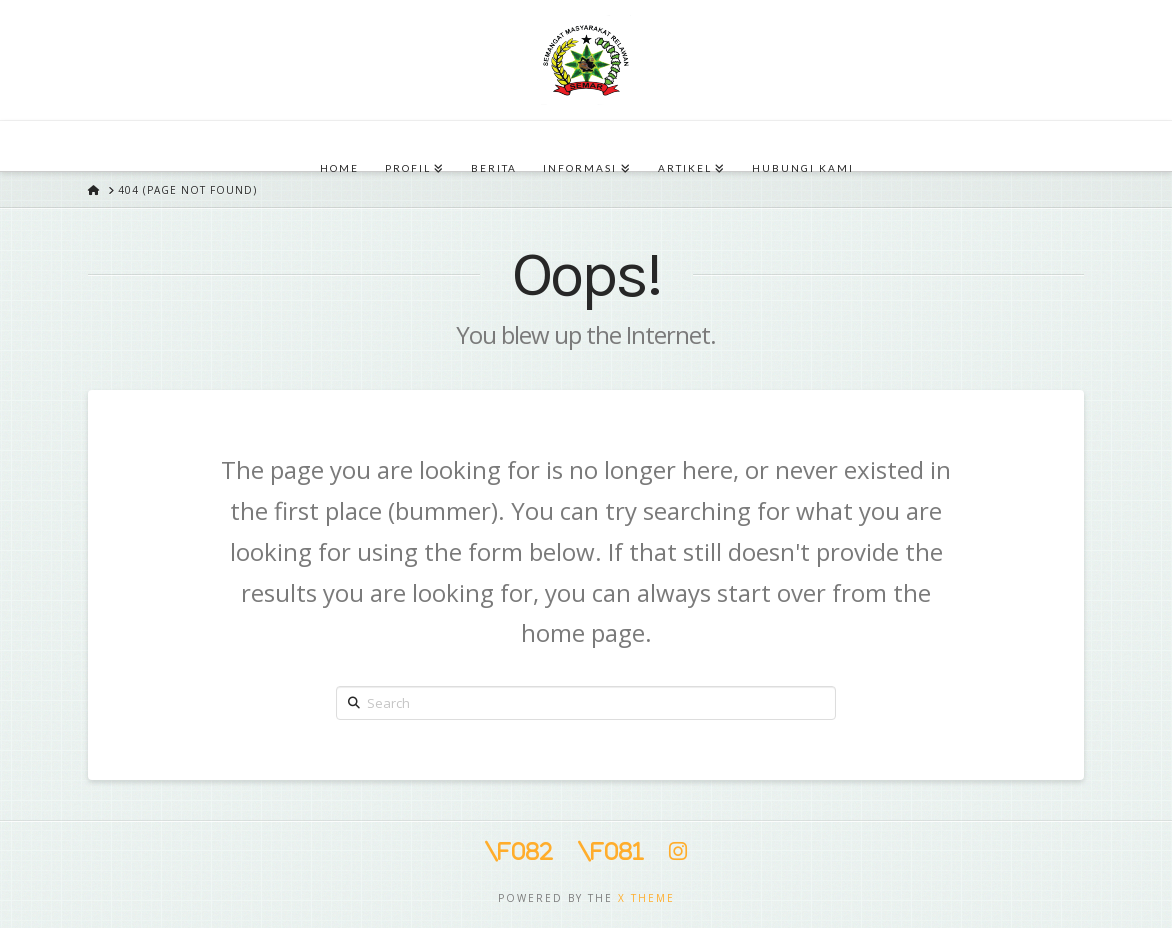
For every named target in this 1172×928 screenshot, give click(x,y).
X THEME (646, 898)
